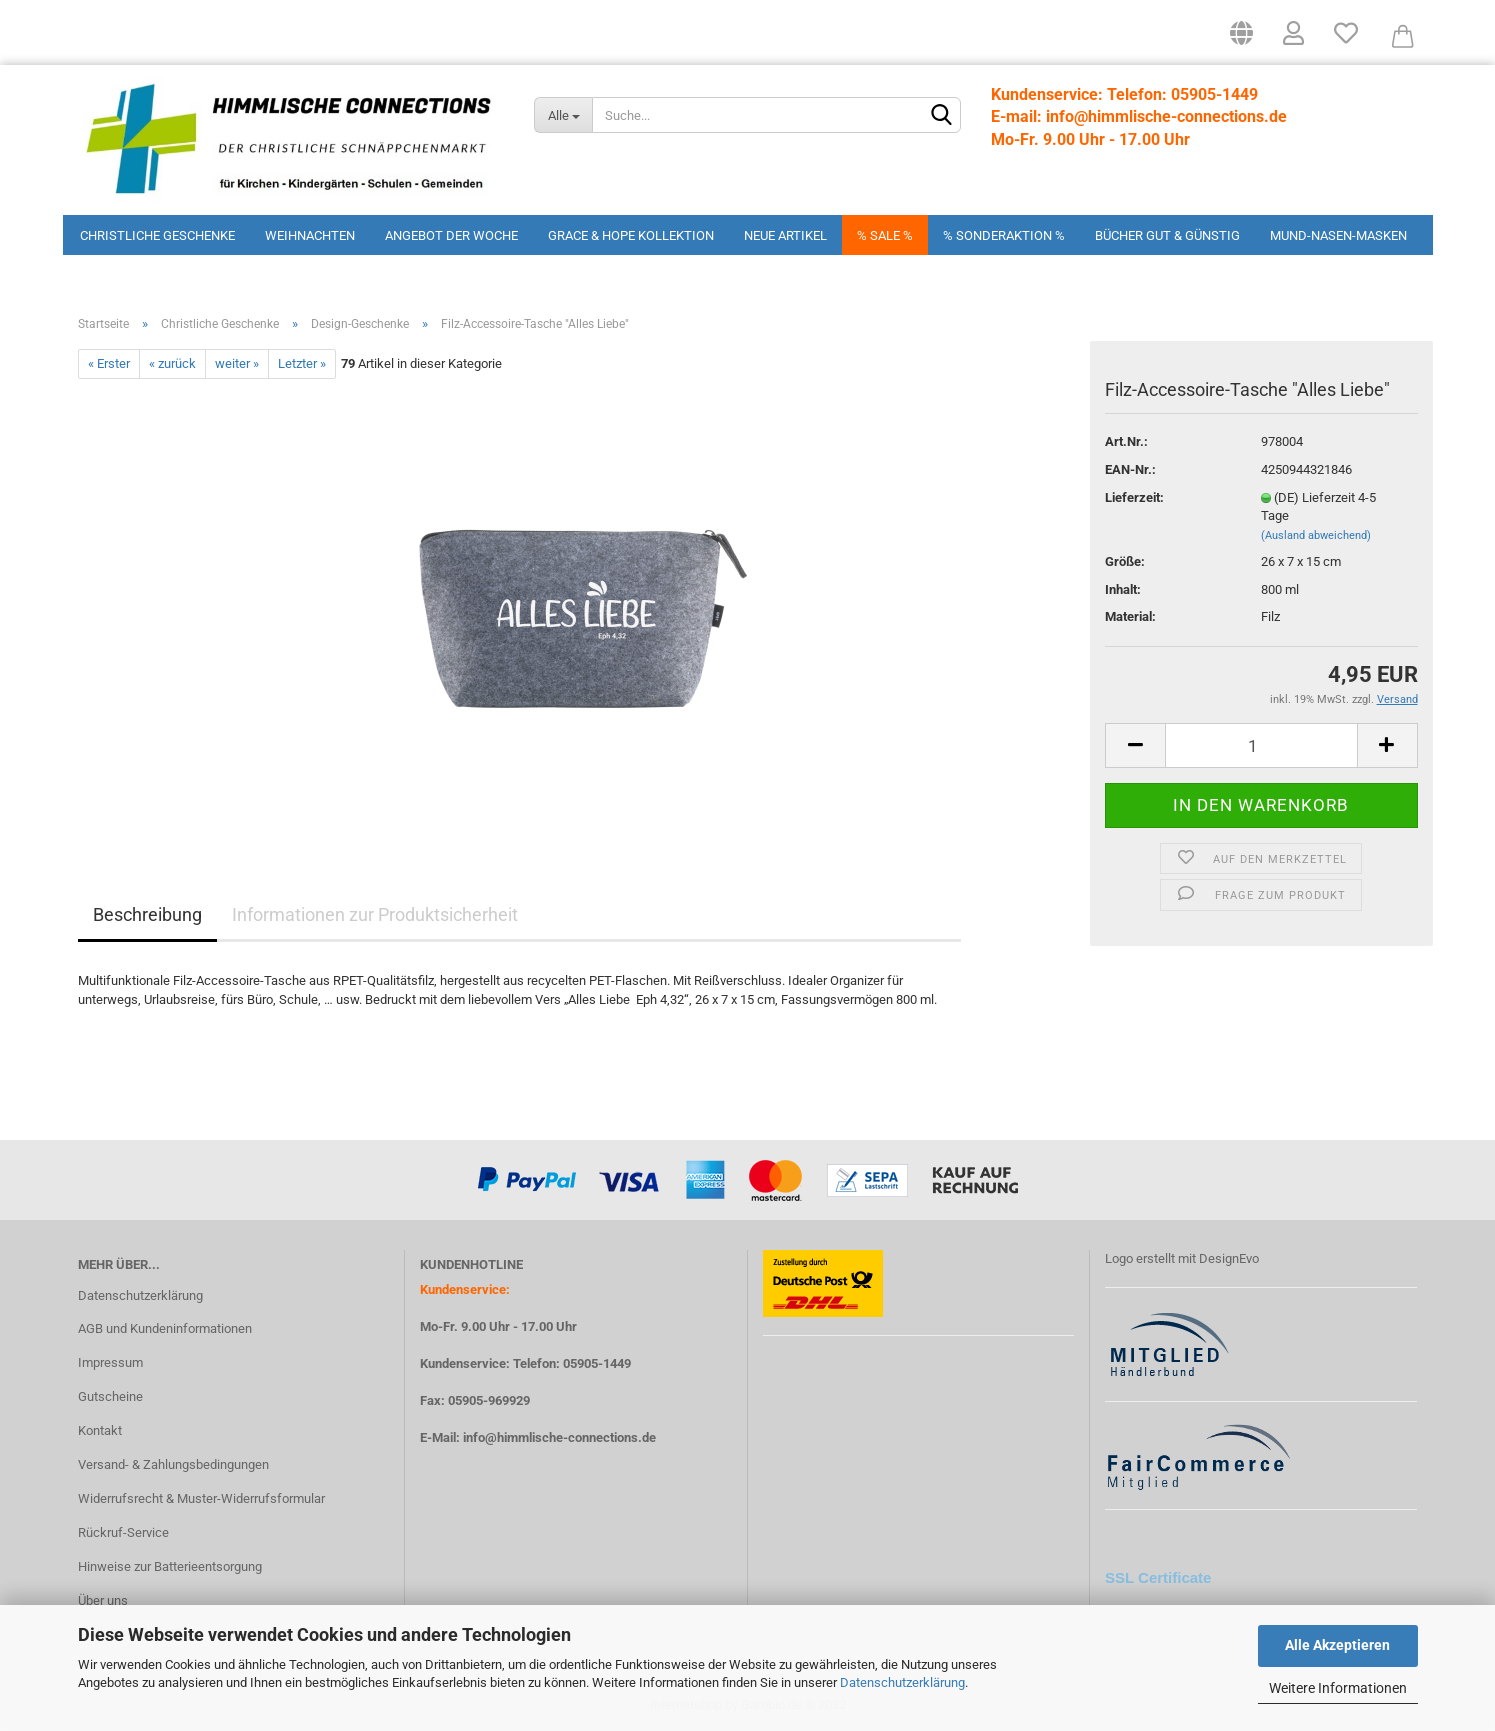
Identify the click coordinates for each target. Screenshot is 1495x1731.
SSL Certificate (1158, 1577)
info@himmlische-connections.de (559, 1437)
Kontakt (100, 1430)
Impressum (110, 1362)
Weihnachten (310, 235)
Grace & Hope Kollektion (631, 235)
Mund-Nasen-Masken (1338, 235)
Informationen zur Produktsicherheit (375, 914)
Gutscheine (110, 1396)
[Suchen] (942, 116)
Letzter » (302, 363)
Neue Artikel (785, 235)
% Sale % (885, 235)
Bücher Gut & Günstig (1167, 235)
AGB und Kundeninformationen (165, 1328)
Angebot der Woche (451, 235)
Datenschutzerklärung (902, 1682)
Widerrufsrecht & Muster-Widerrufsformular (201, 1498)
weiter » (237, 363)
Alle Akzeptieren (1337, 1645)
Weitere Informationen (1338, 1688)
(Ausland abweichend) (1316, 535)
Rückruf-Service (123, 1532)
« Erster (109, 363)
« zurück (172, 363)
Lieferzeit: (1134, 497)
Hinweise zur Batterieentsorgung (170, 1566)
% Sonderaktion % (1004, 235)
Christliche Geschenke (157, 235)
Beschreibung (147, 914)
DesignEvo (1229, 1258)
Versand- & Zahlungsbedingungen (173, 1464)
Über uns (103, 1600)
